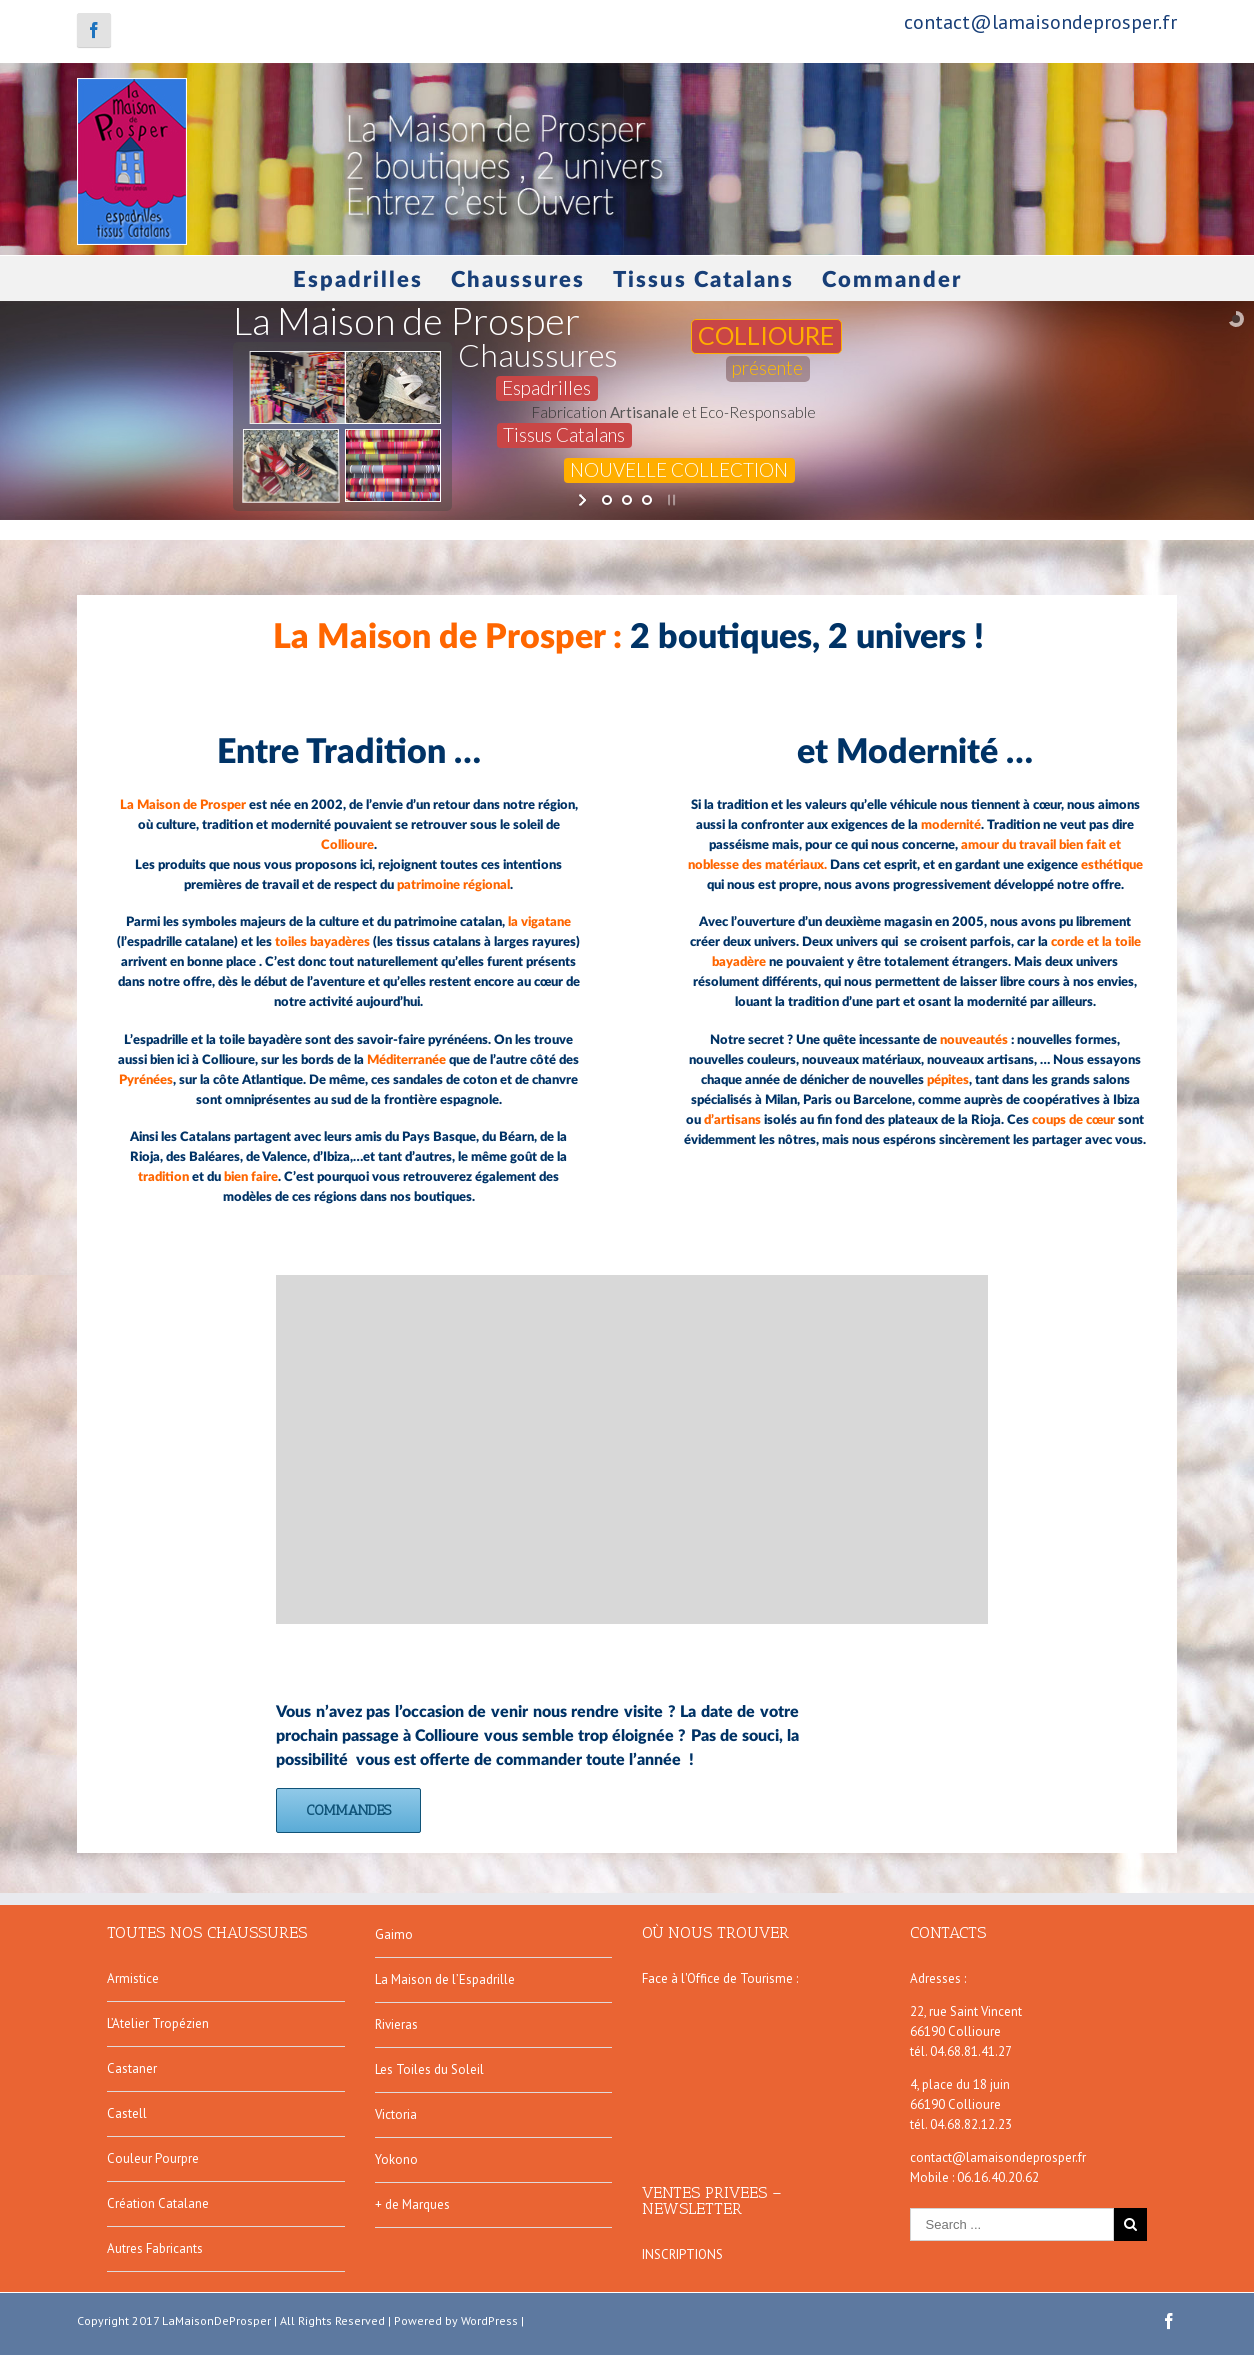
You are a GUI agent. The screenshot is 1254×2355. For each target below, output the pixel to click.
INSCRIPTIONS (682, 2254)
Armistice (133, 1978)
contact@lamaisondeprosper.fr (1040, 22)
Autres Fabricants (155, 2248)
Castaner (132, 2068)
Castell (127, 2113)
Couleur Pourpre (153, 2158)
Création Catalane (158, 2203)
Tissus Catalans (703, 280)
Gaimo (394, 1934)
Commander (892, 280)
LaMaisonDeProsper (216, 2320)
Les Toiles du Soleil (429, 2069)
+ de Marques (412, 2204)
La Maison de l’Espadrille (445, 1979)
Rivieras (396, 2024)
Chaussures (518, 280)
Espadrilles (358, 280)
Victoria (396, 2114)
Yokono (396, 2159)
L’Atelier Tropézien (158, 2023)
